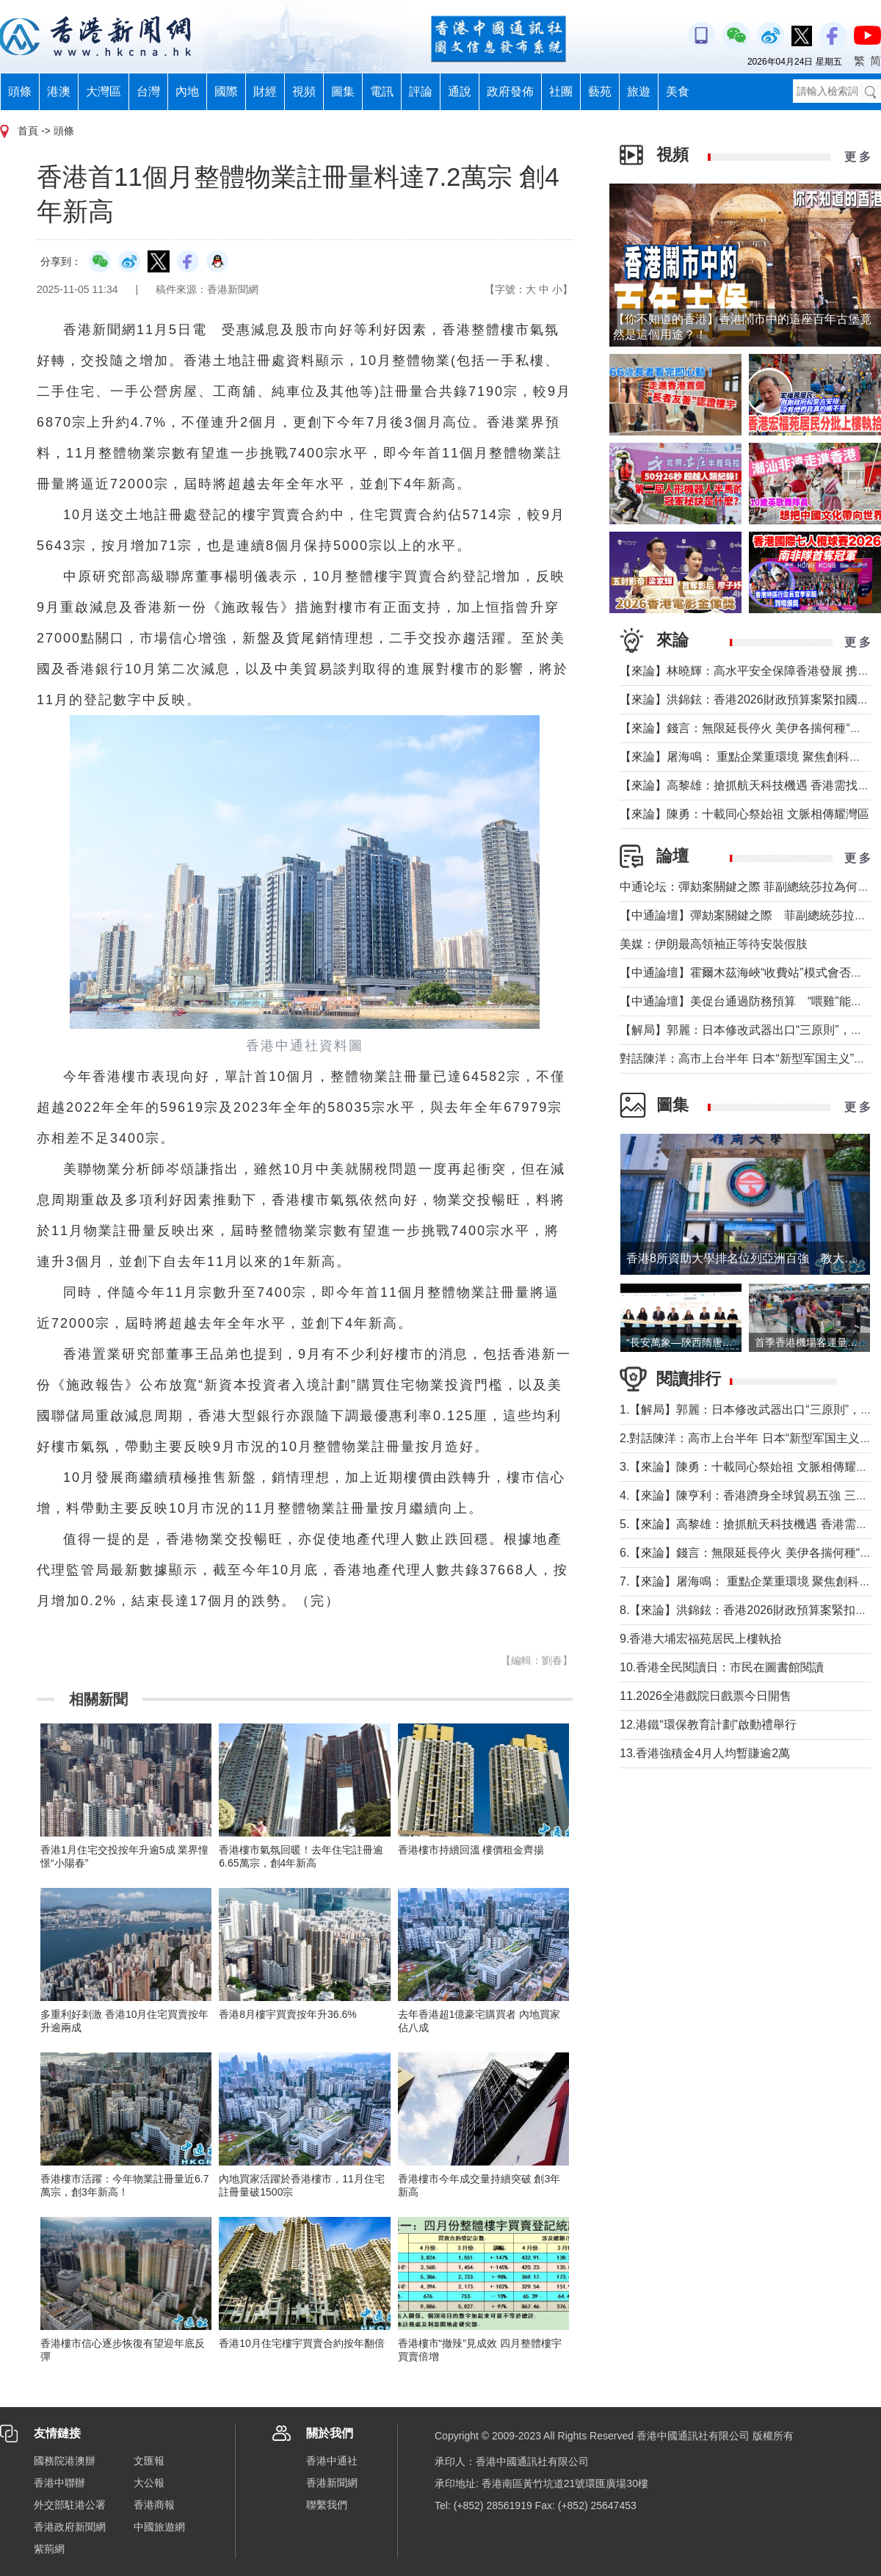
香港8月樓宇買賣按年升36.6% (287, 2014)
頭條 (20, 91)
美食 (677, 91)
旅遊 (638, 91)
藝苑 (600, 91)
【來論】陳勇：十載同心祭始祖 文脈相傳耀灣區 (744, 814)
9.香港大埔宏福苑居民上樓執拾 (701, 1638)
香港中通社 (332, 2461)
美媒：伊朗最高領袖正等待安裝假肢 (714, 944)
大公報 (149, 2483)
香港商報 (154, 2505)
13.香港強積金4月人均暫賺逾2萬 (705, 1753)
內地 (187, 91)
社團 (561, 91)
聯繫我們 (326, 2505)
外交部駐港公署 (70, 2505)
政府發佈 (510, 91)
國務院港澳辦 (64, 2461)
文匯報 (149, 2461)
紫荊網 (49, 2549)
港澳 (58, 91)
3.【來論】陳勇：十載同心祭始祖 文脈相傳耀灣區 (750, 1467)
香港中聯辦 (59, 2483)
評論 (420, 91)
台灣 (148, 91)
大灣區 (103, 91)
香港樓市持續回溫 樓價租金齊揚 (471, 1850)
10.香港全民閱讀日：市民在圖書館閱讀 (722, 1667)
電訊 (382, 91)
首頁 (28, 131)
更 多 (857, 157)
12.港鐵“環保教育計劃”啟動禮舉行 (708, 1724)
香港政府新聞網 (70, 2527)
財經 (265, 91)
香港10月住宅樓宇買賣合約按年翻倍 (302, 2343)
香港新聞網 (332, 2483)
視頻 (304, 91)
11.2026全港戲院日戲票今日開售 (705, 1696)
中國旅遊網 (159, 2527)
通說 (459, 91)
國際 (226, 91)
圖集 (343, 91)
